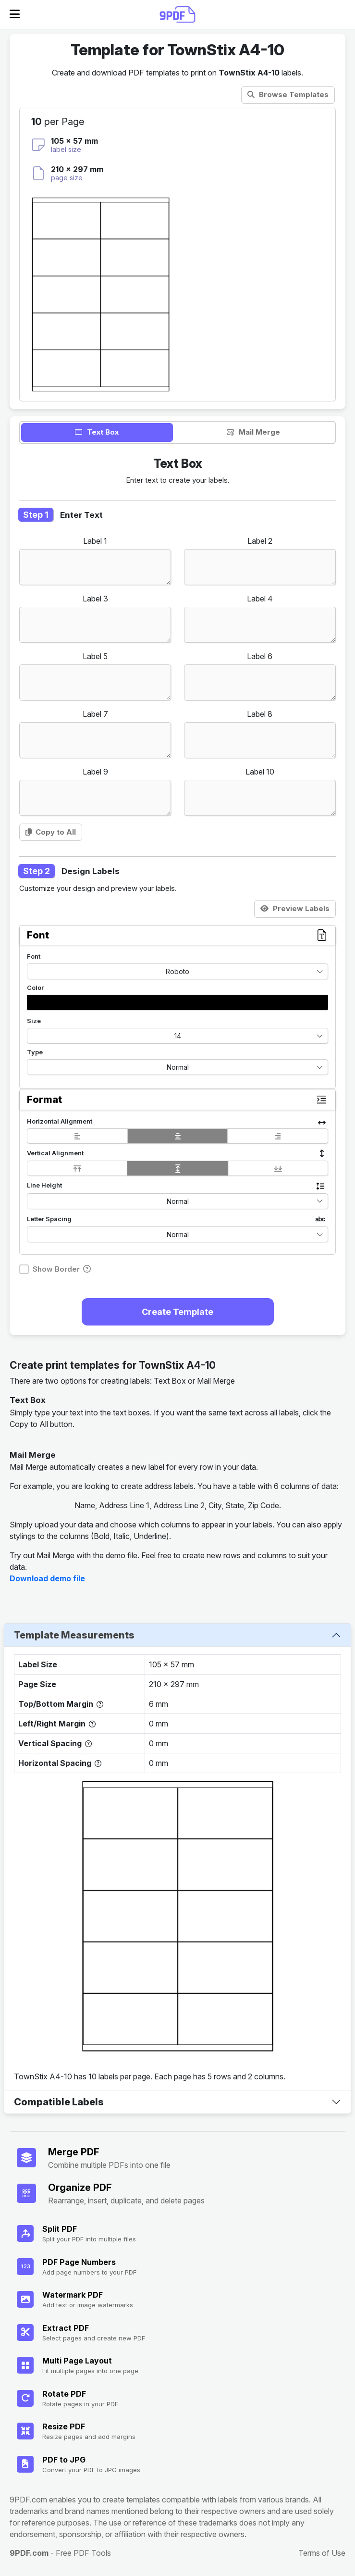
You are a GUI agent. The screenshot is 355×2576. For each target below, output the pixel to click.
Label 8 (259, 714)
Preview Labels (295, 908)
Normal (178, 1067)
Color (35, 987)
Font (33, 956)
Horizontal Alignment (59, 1121)
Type (35, 1052)
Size (34, 1021)
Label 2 (259, 541)
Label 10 (259, 771)
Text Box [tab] (97, 432)
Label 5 (95, 656)
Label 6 (259, 656)
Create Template (177, 1312)
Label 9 (95, 771)
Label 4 (260, 598)
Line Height (44, 1185)
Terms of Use (321, 2553)
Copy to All (50, 832)
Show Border (56, 1269)
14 (177, 1036)
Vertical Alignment (55, 1153)
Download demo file (47, 1578)
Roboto (177, 971)
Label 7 (95, 714)
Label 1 (95, 541)
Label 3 (95, 598)
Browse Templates (288, 94)
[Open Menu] (15, 14)
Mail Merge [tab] (253, 432)
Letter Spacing (49, 1219)
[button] (177, 1002)
